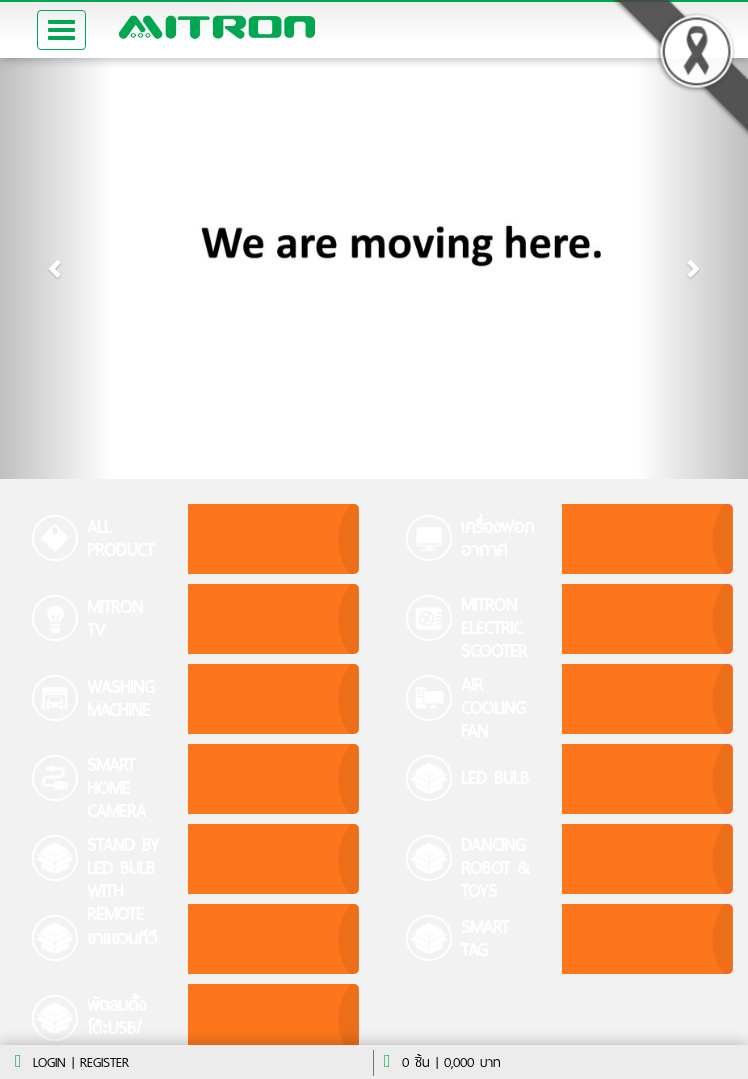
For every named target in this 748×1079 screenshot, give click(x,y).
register (104, 1062)
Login (49, 1062)
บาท (472, 1062)
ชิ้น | (420, 1062)
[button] (56, 268)
